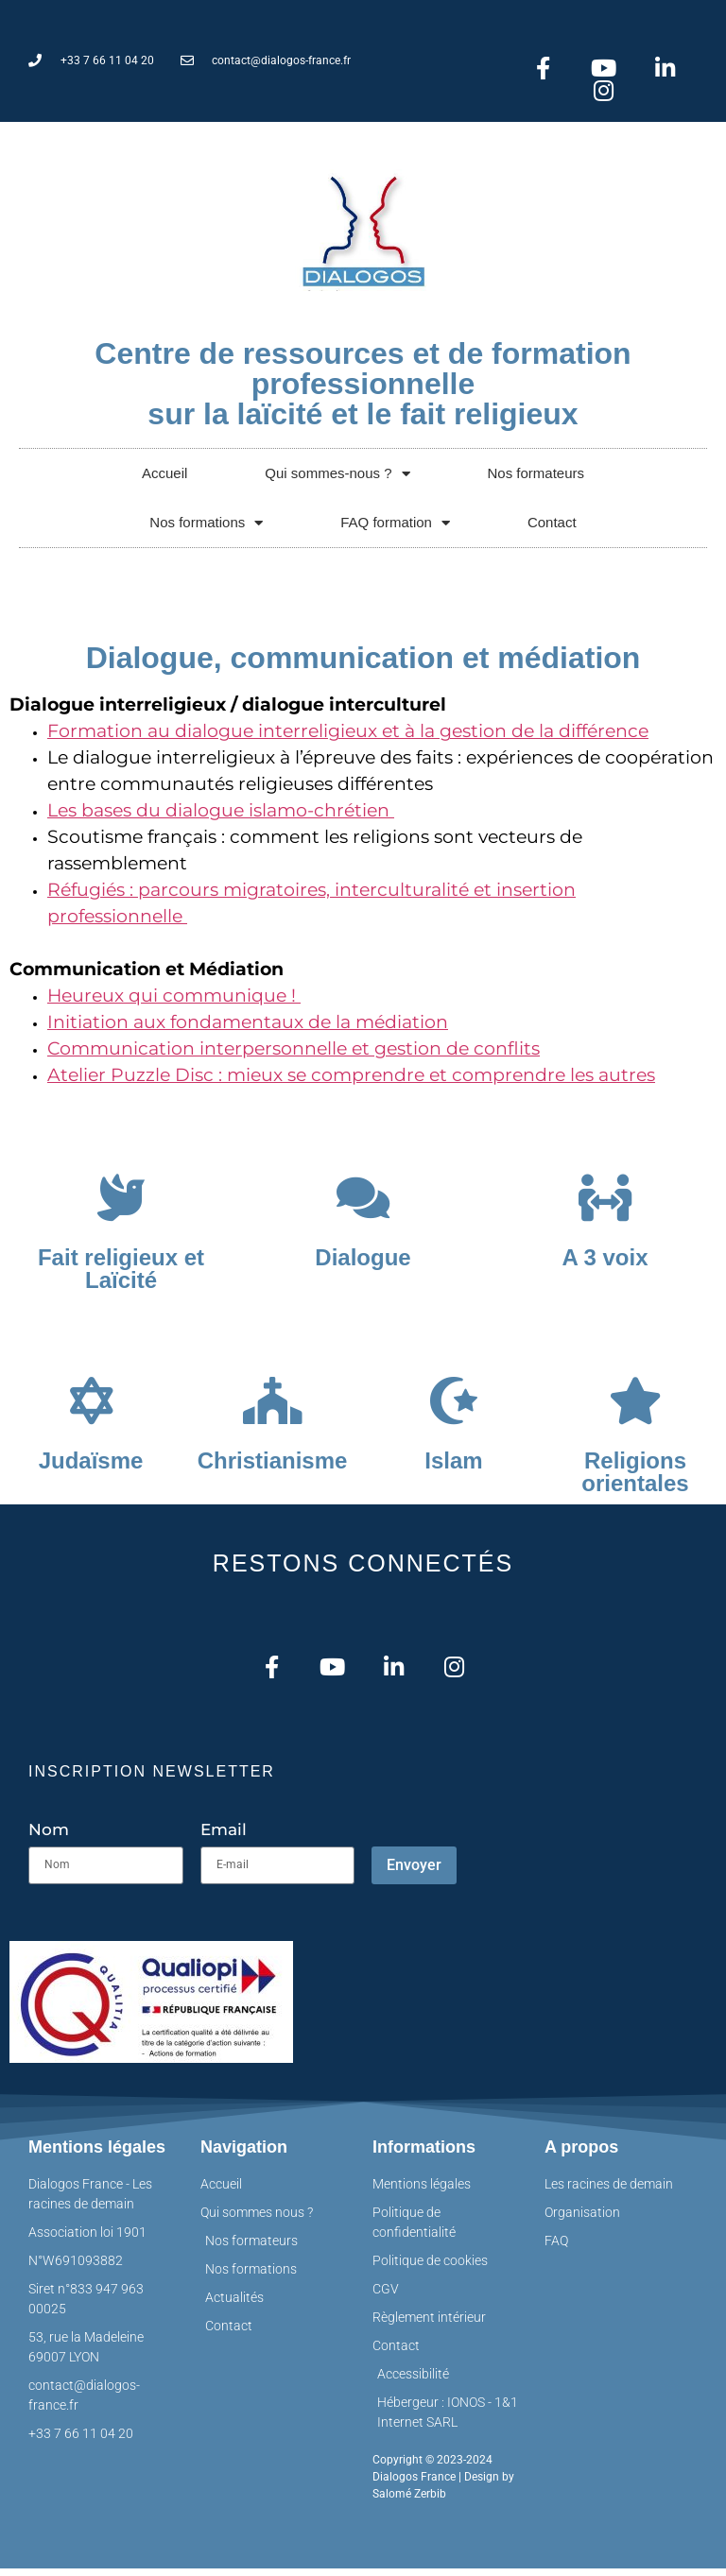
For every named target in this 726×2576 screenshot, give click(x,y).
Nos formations (206, 527)
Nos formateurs (536, 479)
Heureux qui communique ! (174, 1001)
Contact (552, 528)
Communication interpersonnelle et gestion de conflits (293, 1054)
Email (223, 1837)
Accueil (164, 479)
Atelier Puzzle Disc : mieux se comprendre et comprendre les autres (351, 1080)
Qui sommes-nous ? (337, 478)
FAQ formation (395, 527)
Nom (48, 1837)
